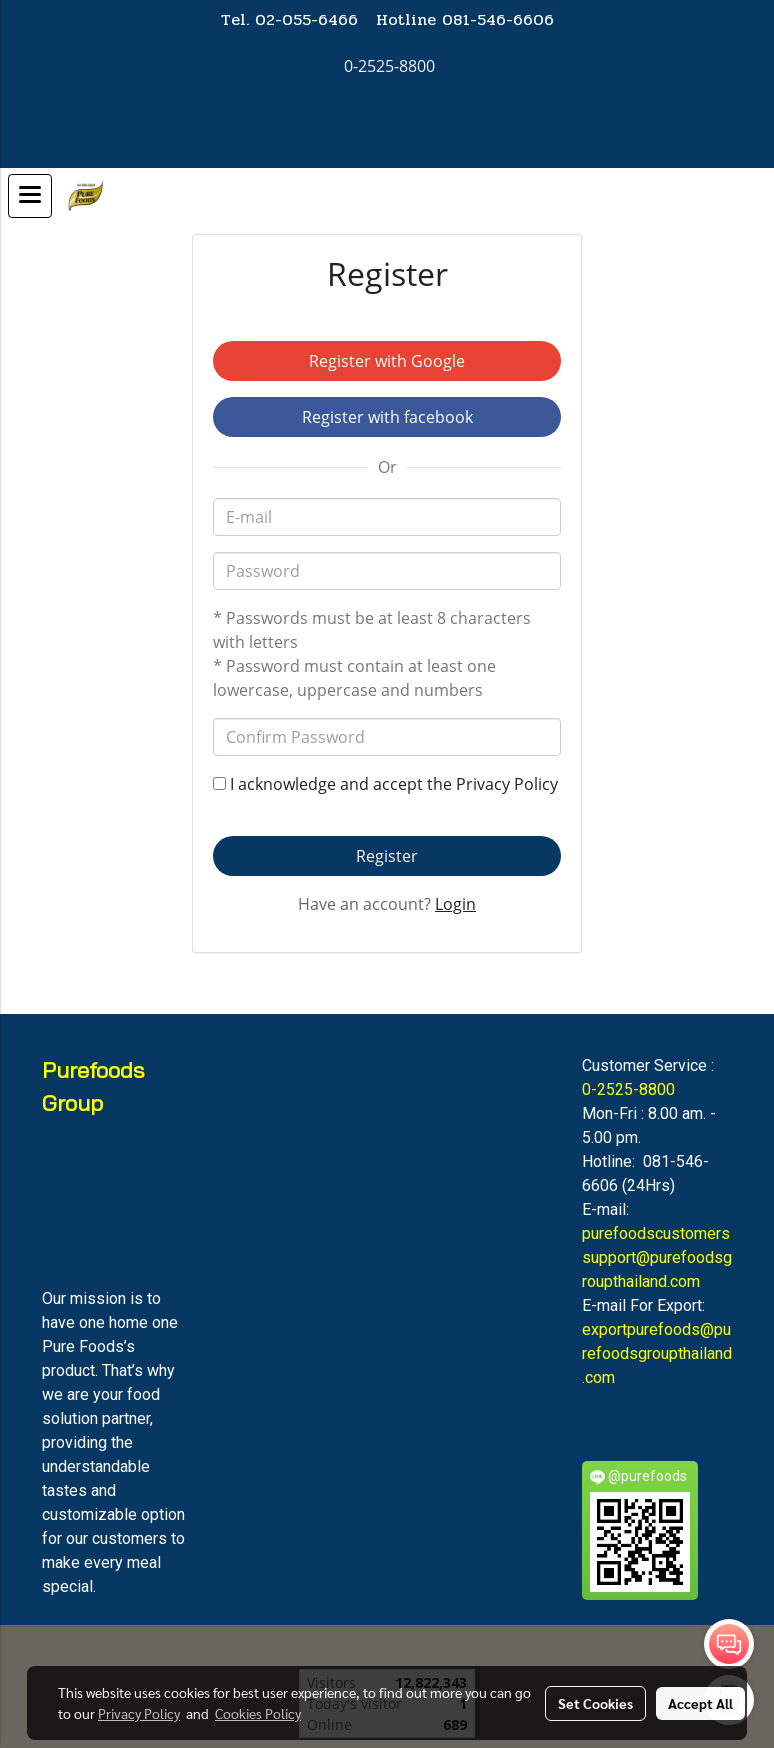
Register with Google (387, 361)
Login (455, 904)
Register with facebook (387, 417)
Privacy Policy (507, 784)
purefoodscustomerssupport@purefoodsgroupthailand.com (657, 1257)
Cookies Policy (258, 1713)
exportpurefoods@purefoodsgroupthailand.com (657, 1353)
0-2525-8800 (628, 1089)
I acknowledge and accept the (385, 784)
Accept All (700, 1703)
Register (387, 856)
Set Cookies (595, 1703)
